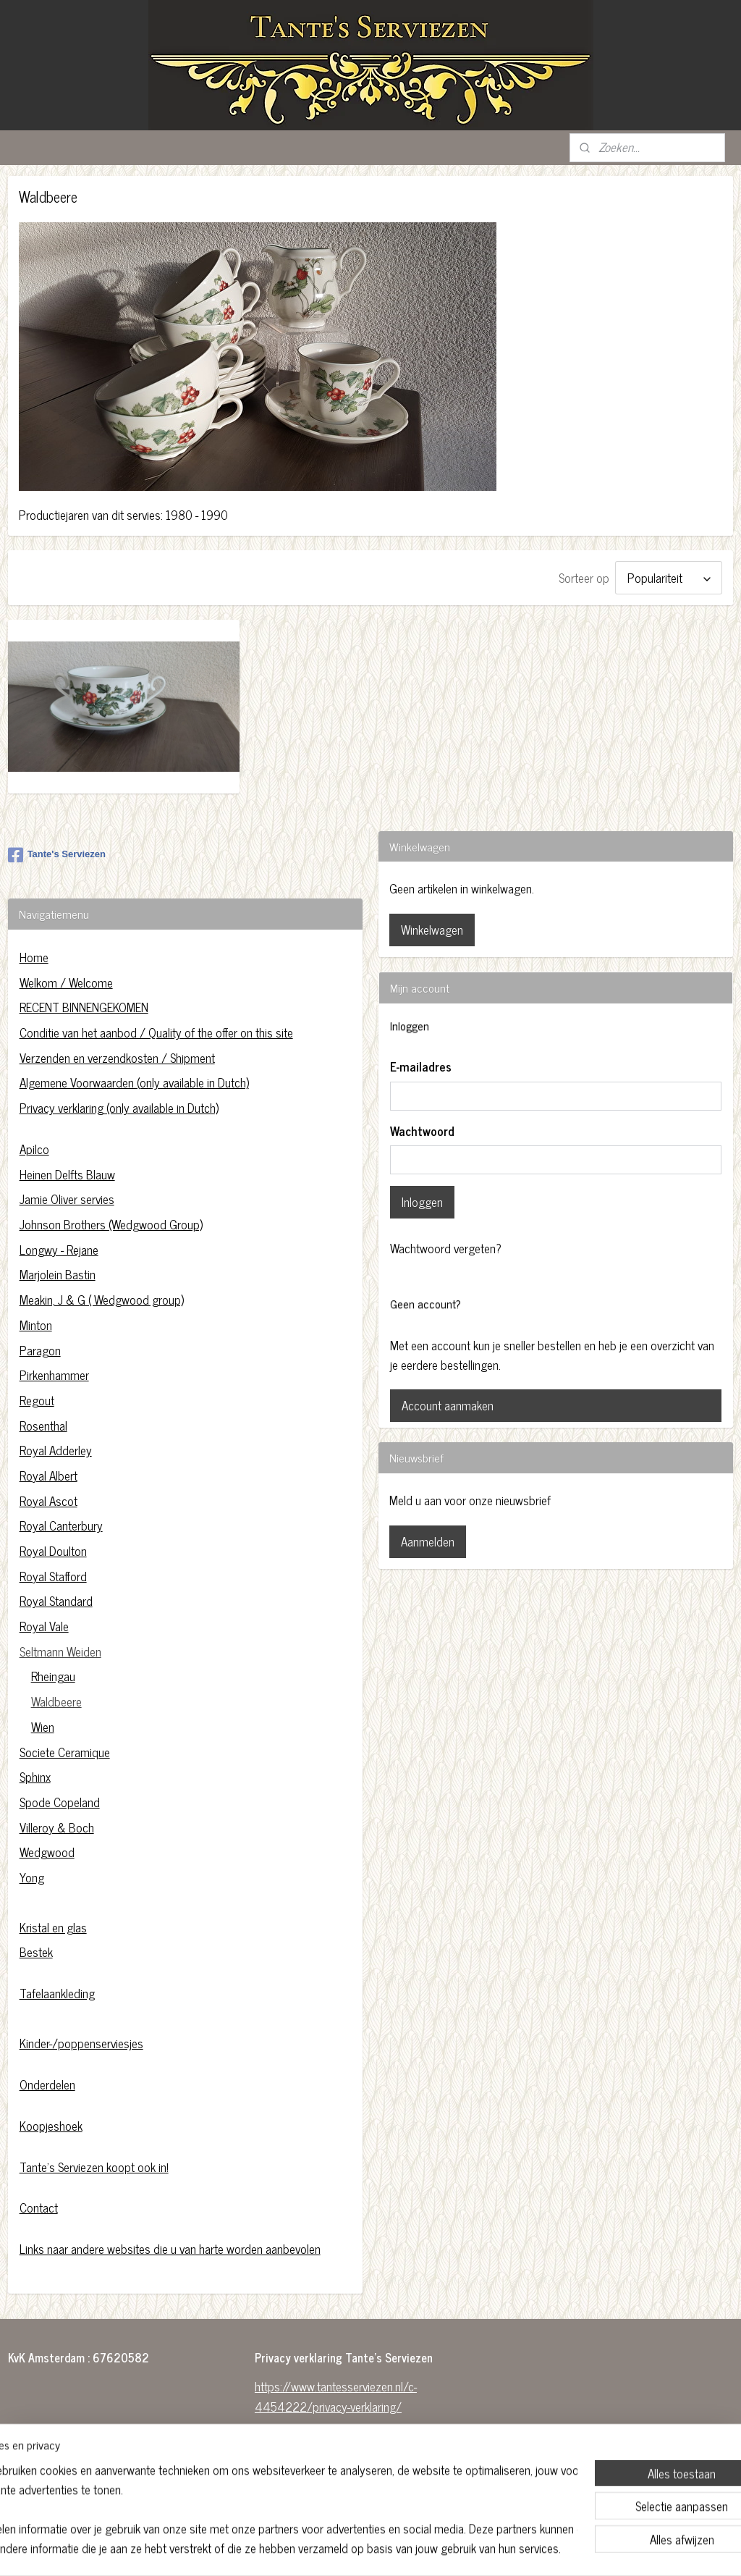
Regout (37, 1400)
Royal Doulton (53, 1551)
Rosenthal (43, 1425)
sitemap (338, 2549)
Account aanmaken (448, 1405)
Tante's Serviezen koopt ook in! (94, 2167)
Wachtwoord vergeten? (445, 1248)
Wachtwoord (422, 1131)
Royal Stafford (53, 1576)
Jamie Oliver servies (67, 1199)
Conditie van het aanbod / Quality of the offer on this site (156, 1032)
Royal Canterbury (61, 1525)
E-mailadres (421, 1067)
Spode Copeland (60, 1802)
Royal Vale (44, 1626)
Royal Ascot (48, 1501)
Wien (42, 1727)
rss (359, 2549)
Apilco (34, 1149)
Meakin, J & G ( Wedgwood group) (102, 1299)
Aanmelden (427, 1541)
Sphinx (35, 1777)
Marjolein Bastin (58, 1274)
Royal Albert (48, 1475)
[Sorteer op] (668, 578)
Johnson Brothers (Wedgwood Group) (111, 1224)
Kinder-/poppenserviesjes (81, 2043)
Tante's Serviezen (57, 855)
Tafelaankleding (57, 1993)
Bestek (36, 1952)
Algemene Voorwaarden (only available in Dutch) (134, 1082)
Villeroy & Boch (57, 1827)
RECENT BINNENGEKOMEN (84, 1007)
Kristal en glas (53, 1927)
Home (34, 957)
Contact (39, 2207)
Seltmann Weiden (60, 1651)
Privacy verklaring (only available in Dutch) (119, 1108)
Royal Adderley (56, 1450)
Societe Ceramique (65, 1752)
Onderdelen (47, 2084)
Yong (32, 1877)
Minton (36, 1325)
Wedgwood (47, 1852)
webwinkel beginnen (400, 2549)
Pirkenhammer (54, 1375)
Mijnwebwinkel (497, 2549)
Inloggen (422, 1202)
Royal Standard (56, 1601)
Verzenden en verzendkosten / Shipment (117, 1058)
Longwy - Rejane (59, 1249)
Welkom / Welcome (66, 982)
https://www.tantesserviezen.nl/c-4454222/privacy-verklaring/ (336, 2396)
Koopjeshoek (51, 2126)
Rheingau (53, 1676)
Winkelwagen (432, 929)
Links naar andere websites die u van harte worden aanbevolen (170, 2249)
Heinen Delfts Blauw (67, 1174)
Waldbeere (56, 1701)
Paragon (40, 1350)
